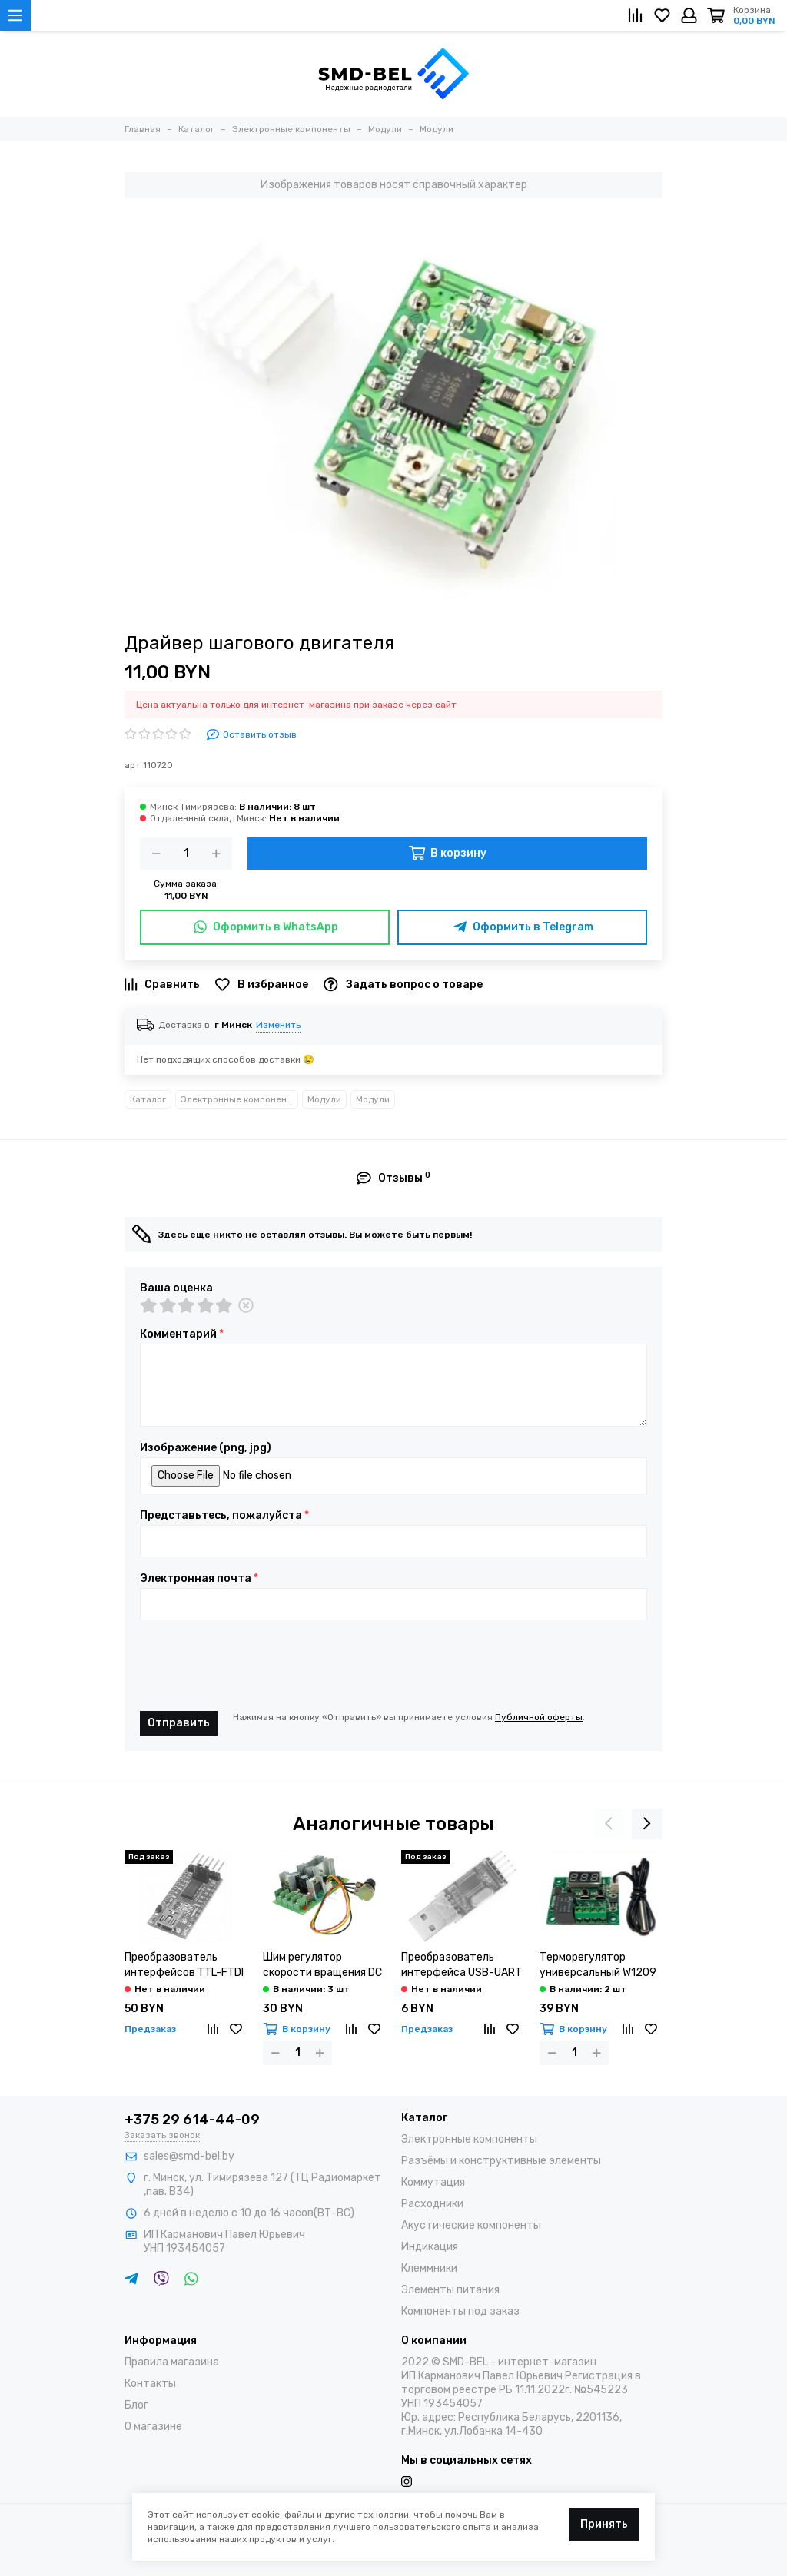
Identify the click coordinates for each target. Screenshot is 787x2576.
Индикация (429, 2246)
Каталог (148, 1099)
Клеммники (429, 2268)
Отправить (179, 1722)
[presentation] (257, 1666)
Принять (604, 2524)
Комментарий (182, 1334)
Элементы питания (450, 2289)
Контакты (150, 2383)
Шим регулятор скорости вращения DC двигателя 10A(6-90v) (322, 1966)
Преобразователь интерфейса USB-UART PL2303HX (461, 1966)
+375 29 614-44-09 (192, 2119)
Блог (136, 2405)
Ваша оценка (176, 1288)
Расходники (432, 2203)
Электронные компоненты (239, 1099)
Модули (324, 1099)
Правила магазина (172, 2362)
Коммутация (433, 2182)
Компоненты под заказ (460, 2311)
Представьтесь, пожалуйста (224, 1516)
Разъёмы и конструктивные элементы (501, 2160)
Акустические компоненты (471, 2225)
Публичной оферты (539, 1717)
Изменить (278, 1024)
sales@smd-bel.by (189, 2156)
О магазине (153, 2426)
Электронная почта (199, 1579)
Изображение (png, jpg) (205, 1448)
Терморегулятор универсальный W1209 (598, 1965)
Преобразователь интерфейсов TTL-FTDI (184, 1965)
